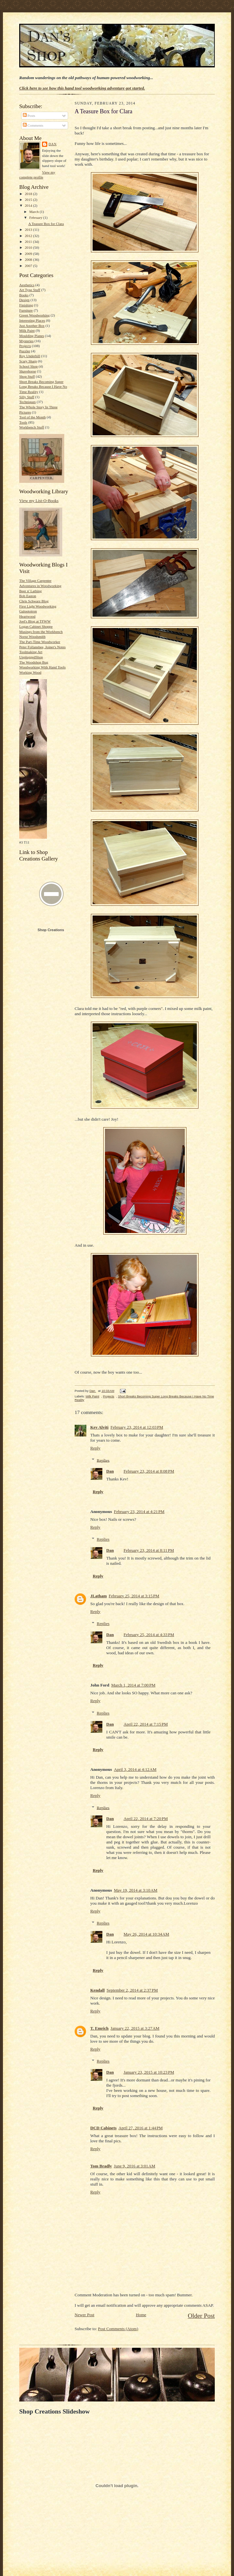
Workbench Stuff (31, 427)
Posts (29, 116)
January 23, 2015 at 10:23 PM (149, 2072)
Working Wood (30, 672)
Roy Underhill (29, 356)
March (34, 212)
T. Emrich (99, 2028)
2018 (29, 194)
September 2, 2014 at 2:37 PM (132, 1990)
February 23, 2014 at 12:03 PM (136, 1427)
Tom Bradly (101, 2165)
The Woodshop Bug (33, 662)
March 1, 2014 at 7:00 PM (133, 1685)
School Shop (28, 366)
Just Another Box (32, 326)
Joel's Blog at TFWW (35, 621)
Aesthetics (27, 285)
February (36, 217)
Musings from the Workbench (41, 632)
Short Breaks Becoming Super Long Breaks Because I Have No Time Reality (43, 387)
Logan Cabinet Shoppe (35, 626)
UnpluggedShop (31, 657)
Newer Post (84, 2314)
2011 (29, 242)
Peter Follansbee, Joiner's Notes (42, 647)
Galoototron (28, 611)
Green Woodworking (34, 315)
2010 (29, 247)
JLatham (98, 1595)
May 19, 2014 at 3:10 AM (135, 1890)
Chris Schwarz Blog (34, 601)
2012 (29, 236)
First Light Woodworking (37, 606)
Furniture (26, 310)
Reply (95, 1448)
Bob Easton (27, 596)
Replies (103, 1460)
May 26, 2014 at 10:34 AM (146, 1934)
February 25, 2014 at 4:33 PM (149, 1634)
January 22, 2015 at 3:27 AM (134, 2028)
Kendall (97, 1990)
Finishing (26, 305)
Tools (23, 422)
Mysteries (26, 341)
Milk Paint (27, 330)
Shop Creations (50, 930)
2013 (29, 229)
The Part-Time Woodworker (39, 642)
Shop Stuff (27, 376)
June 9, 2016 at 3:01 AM (134, 2165)
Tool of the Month (32, 417)
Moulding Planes (31, 336)
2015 (29, 200)
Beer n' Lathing (30, 591)
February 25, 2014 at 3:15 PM (134, 1595)
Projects (25, 346)
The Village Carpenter (35, 580)
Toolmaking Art (30, 652)
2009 (29, 254)
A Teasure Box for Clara (46, 224)
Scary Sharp (28, 361)
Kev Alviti (99, 1427)
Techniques (27, 402)
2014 (29, 205)
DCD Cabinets (103, 2127)
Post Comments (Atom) (118, 2328)
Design (24, 300)
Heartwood (27, 616)
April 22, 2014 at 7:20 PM (146, 1818)
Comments (33, 125)
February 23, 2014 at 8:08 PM (149, 1471)
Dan (53, 144)
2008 (29, 259)
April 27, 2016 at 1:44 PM (141, 2127)
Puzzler (24, 351)
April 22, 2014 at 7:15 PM (146, 1724)
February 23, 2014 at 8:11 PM (149, 1550)
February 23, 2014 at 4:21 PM (139, 1511)
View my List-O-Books (39, 500)
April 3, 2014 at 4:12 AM (135, 1769)
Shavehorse (27, 371)
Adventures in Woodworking (40, 586)
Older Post (201, 2315)
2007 (29, 266)
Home (141, 2314)
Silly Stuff (26, 397)
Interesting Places (32, 320)
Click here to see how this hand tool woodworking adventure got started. (82, 88)
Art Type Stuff (29, 290)
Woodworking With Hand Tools (42, 667)
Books (24, 295)
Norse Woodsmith (32, 636)
